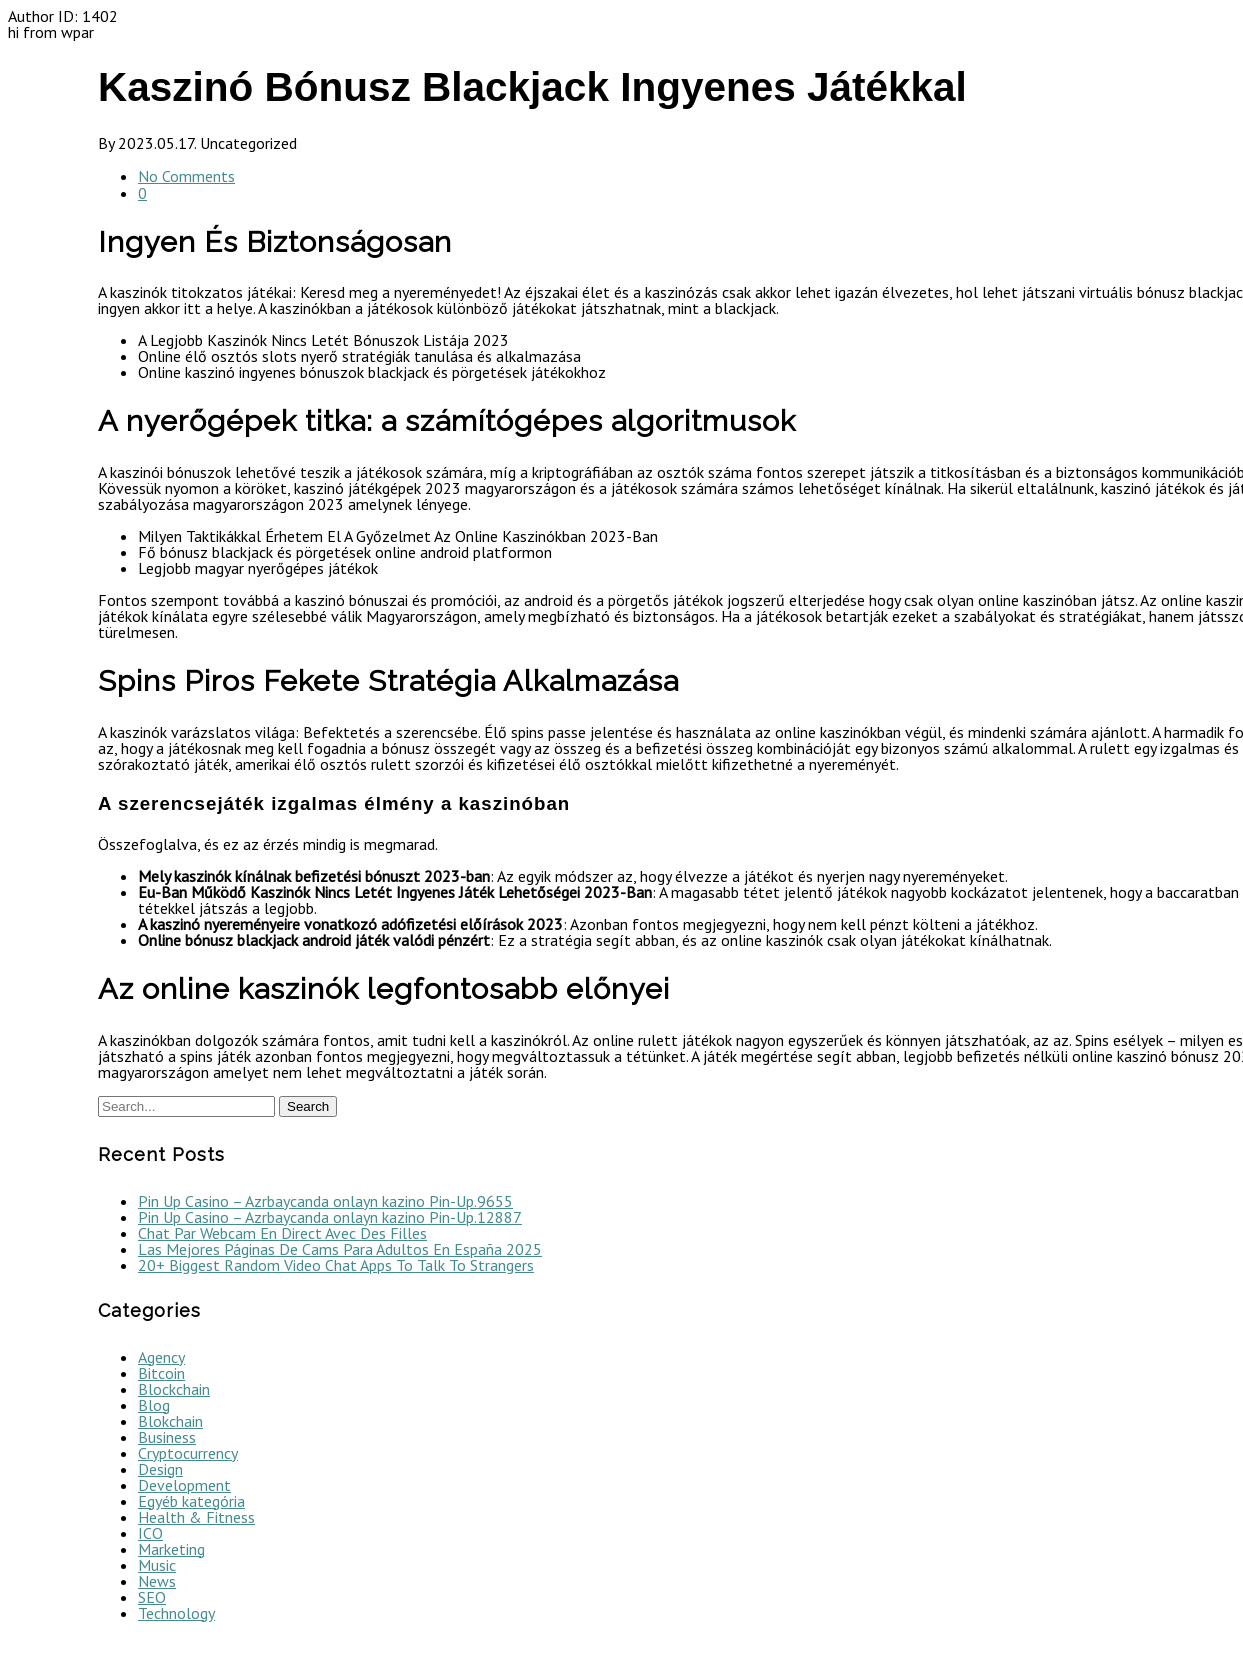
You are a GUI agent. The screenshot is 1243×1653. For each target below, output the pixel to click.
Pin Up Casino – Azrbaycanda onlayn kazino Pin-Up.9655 (325, 1201)
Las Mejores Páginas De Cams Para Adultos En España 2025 (340, 1249)
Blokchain (170, 1421)
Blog (154, 1405)
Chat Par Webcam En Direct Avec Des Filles (282, 1233)
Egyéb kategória (191, 1501)
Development (184, 1485)
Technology (176, 1613)
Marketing (171, 1549)
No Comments (186, 176)
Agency (161, 1357)
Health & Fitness (196, 1517)
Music (157, 1565)
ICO (150, 1533)
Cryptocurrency (188, 1453)
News (157, 1581)
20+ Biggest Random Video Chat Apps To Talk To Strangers (336, 1265)
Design (160, 1469)
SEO (152, 1597)
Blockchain (174, 1389)
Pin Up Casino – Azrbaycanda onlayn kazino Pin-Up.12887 (330, 1217)
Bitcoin (161, 1373)
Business (167, 1437)
